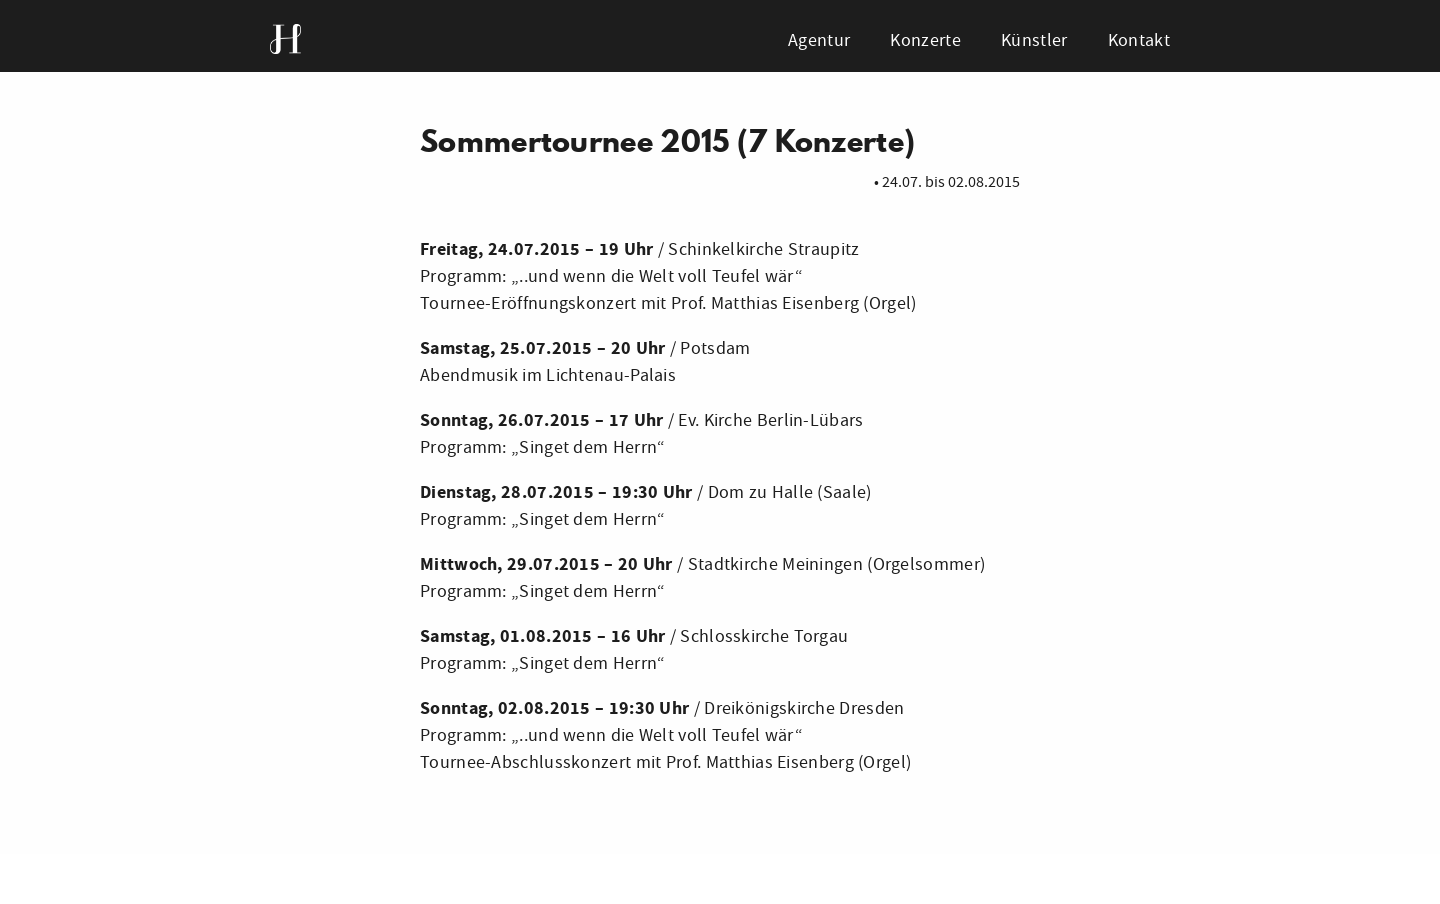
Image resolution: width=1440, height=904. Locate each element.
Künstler (1034, 40)
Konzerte (925, 40)
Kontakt (1139, 40)
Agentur (819, 40)
